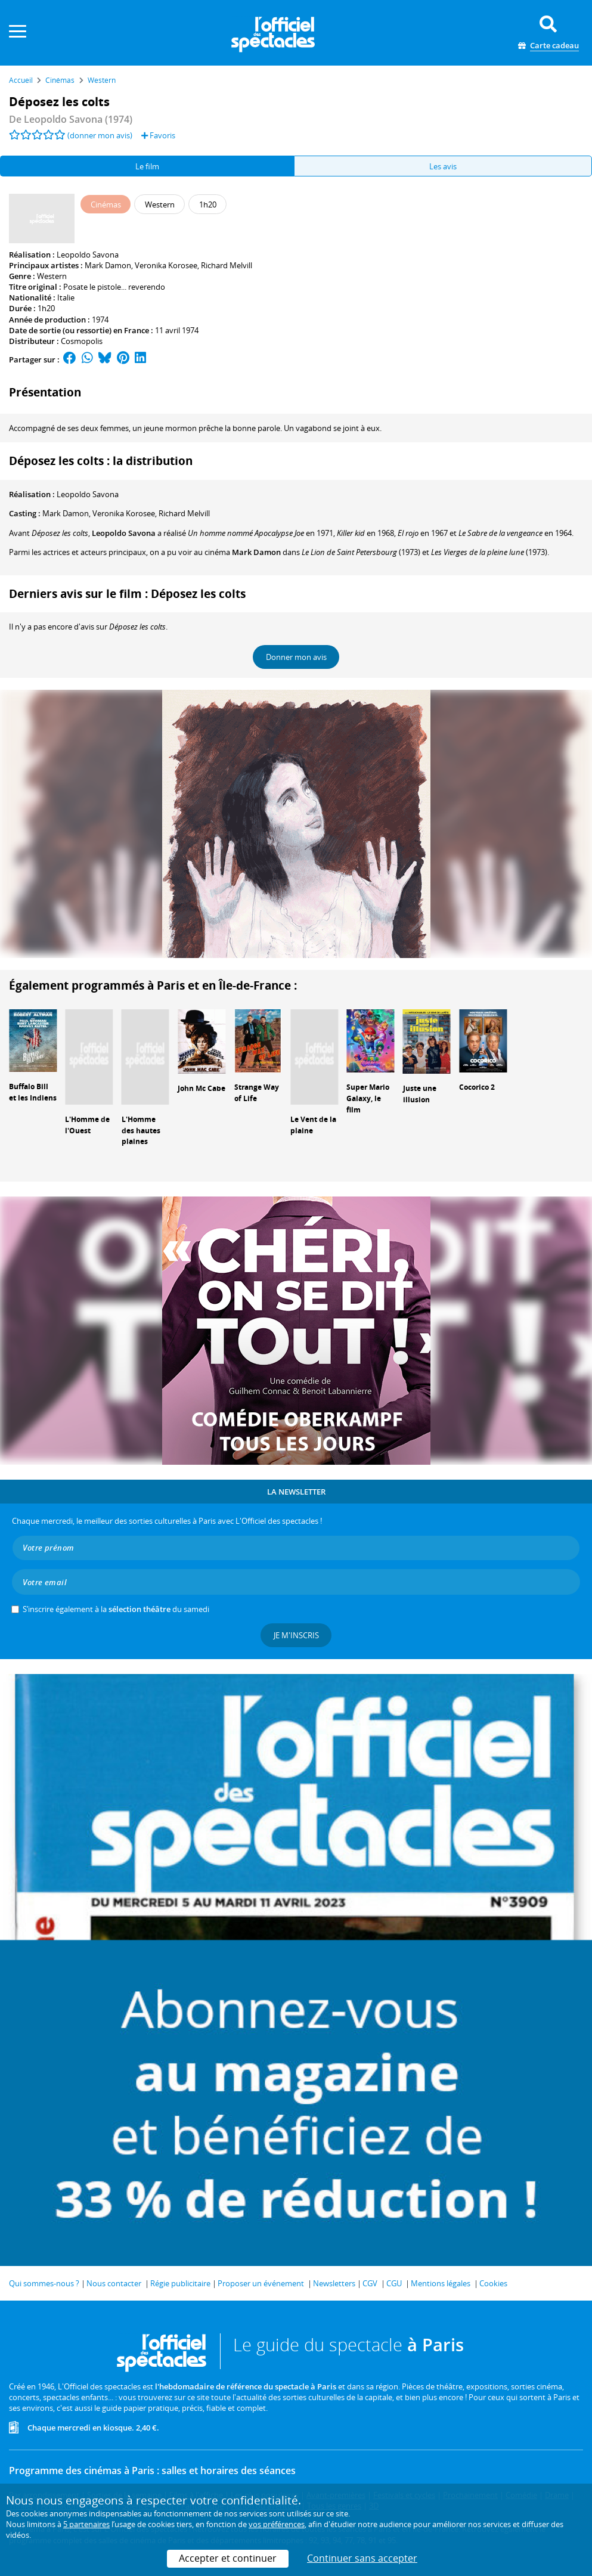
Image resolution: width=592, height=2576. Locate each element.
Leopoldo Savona (88, 254)
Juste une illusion (419, 1094)
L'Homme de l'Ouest (87, 1125)
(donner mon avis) (99, 135)
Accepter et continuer (228, 2558)
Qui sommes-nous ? (44, 2283)
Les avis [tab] (443, 166)
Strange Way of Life (256, 1092)
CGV (369, 2283)
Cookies (493, 2283)
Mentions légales (440, 2283)
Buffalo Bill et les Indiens (33, 1092)
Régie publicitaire (180, 2283)
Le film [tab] (147, 166)
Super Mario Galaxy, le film (367, 1098)
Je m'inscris (296, 1635)
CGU (394, 2283)
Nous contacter (113, 2283)
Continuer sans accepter (362, 2558)
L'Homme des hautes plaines (141, 1130)
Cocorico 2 (477, 1087)
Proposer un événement (261, 2283)
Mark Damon (108, 265)
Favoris (158, 135)
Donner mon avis (296, 657)
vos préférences (277, 2524)
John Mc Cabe (201, 1088)
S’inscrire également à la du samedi (116, 1609)
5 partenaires (86, 2524)
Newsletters (334, 2283)
